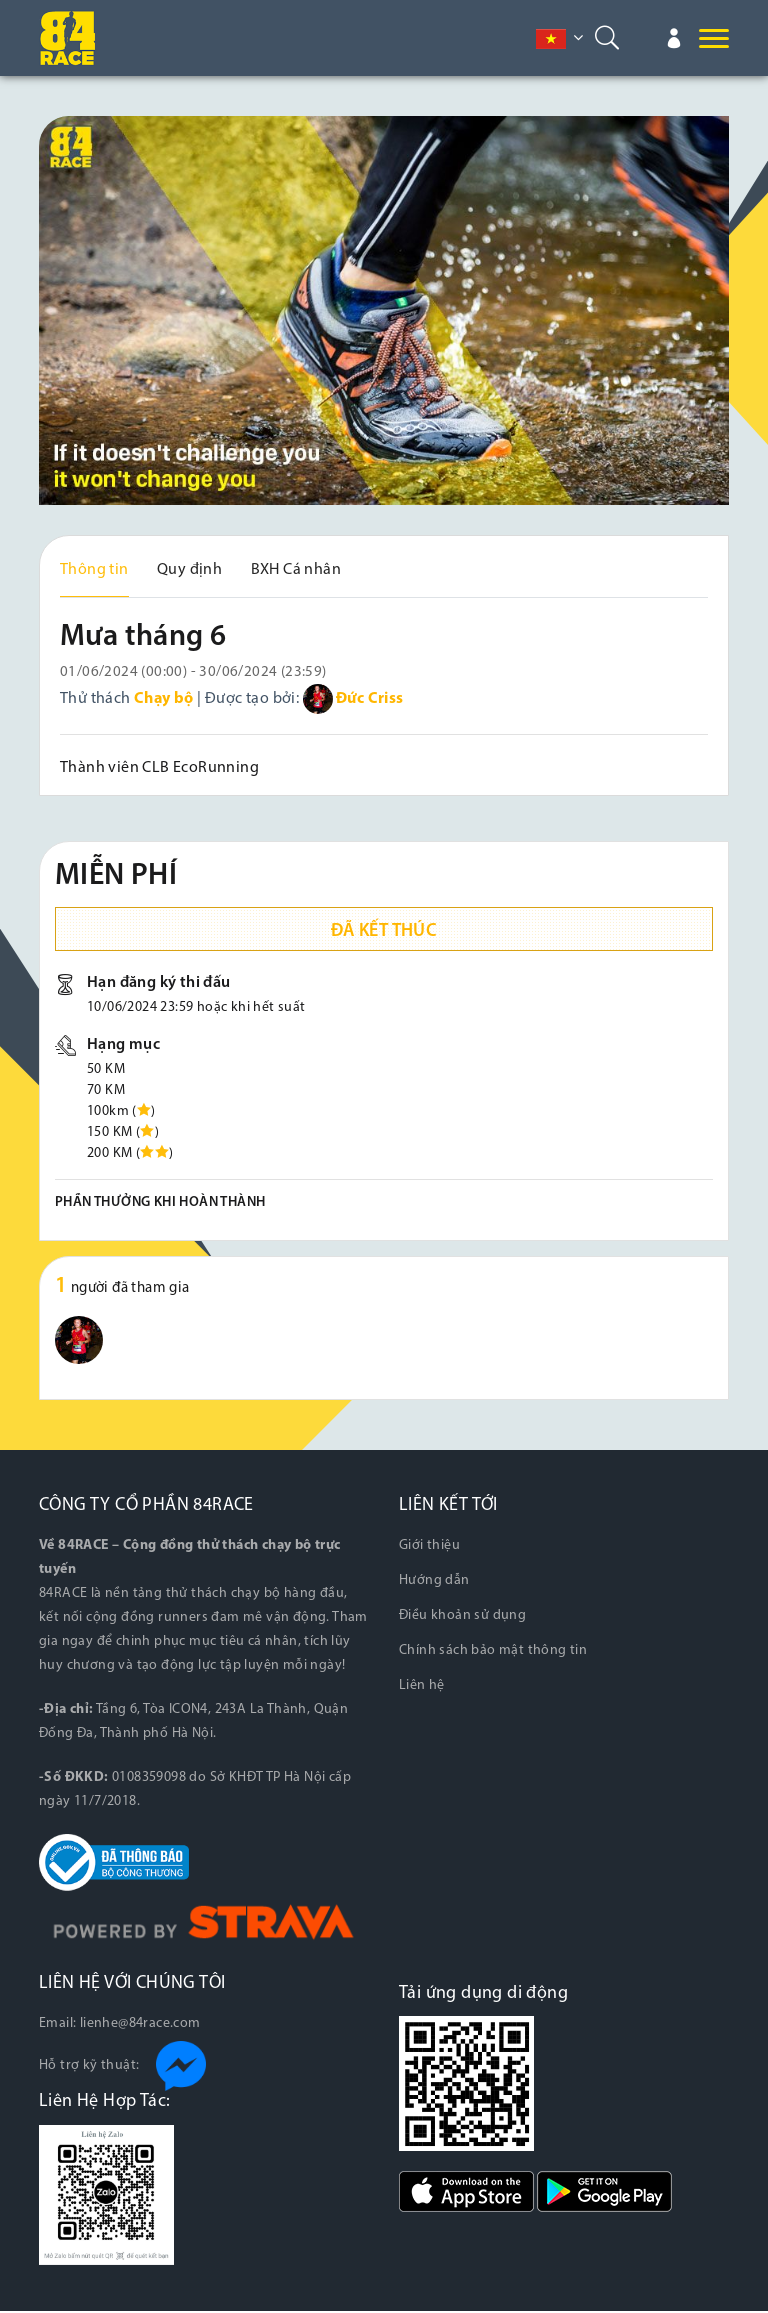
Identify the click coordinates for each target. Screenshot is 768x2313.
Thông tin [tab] (94, 570)
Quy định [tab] (189, 570)
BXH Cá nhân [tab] (296, 570)
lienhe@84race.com (140, 2025)
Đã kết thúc (384, 933)
